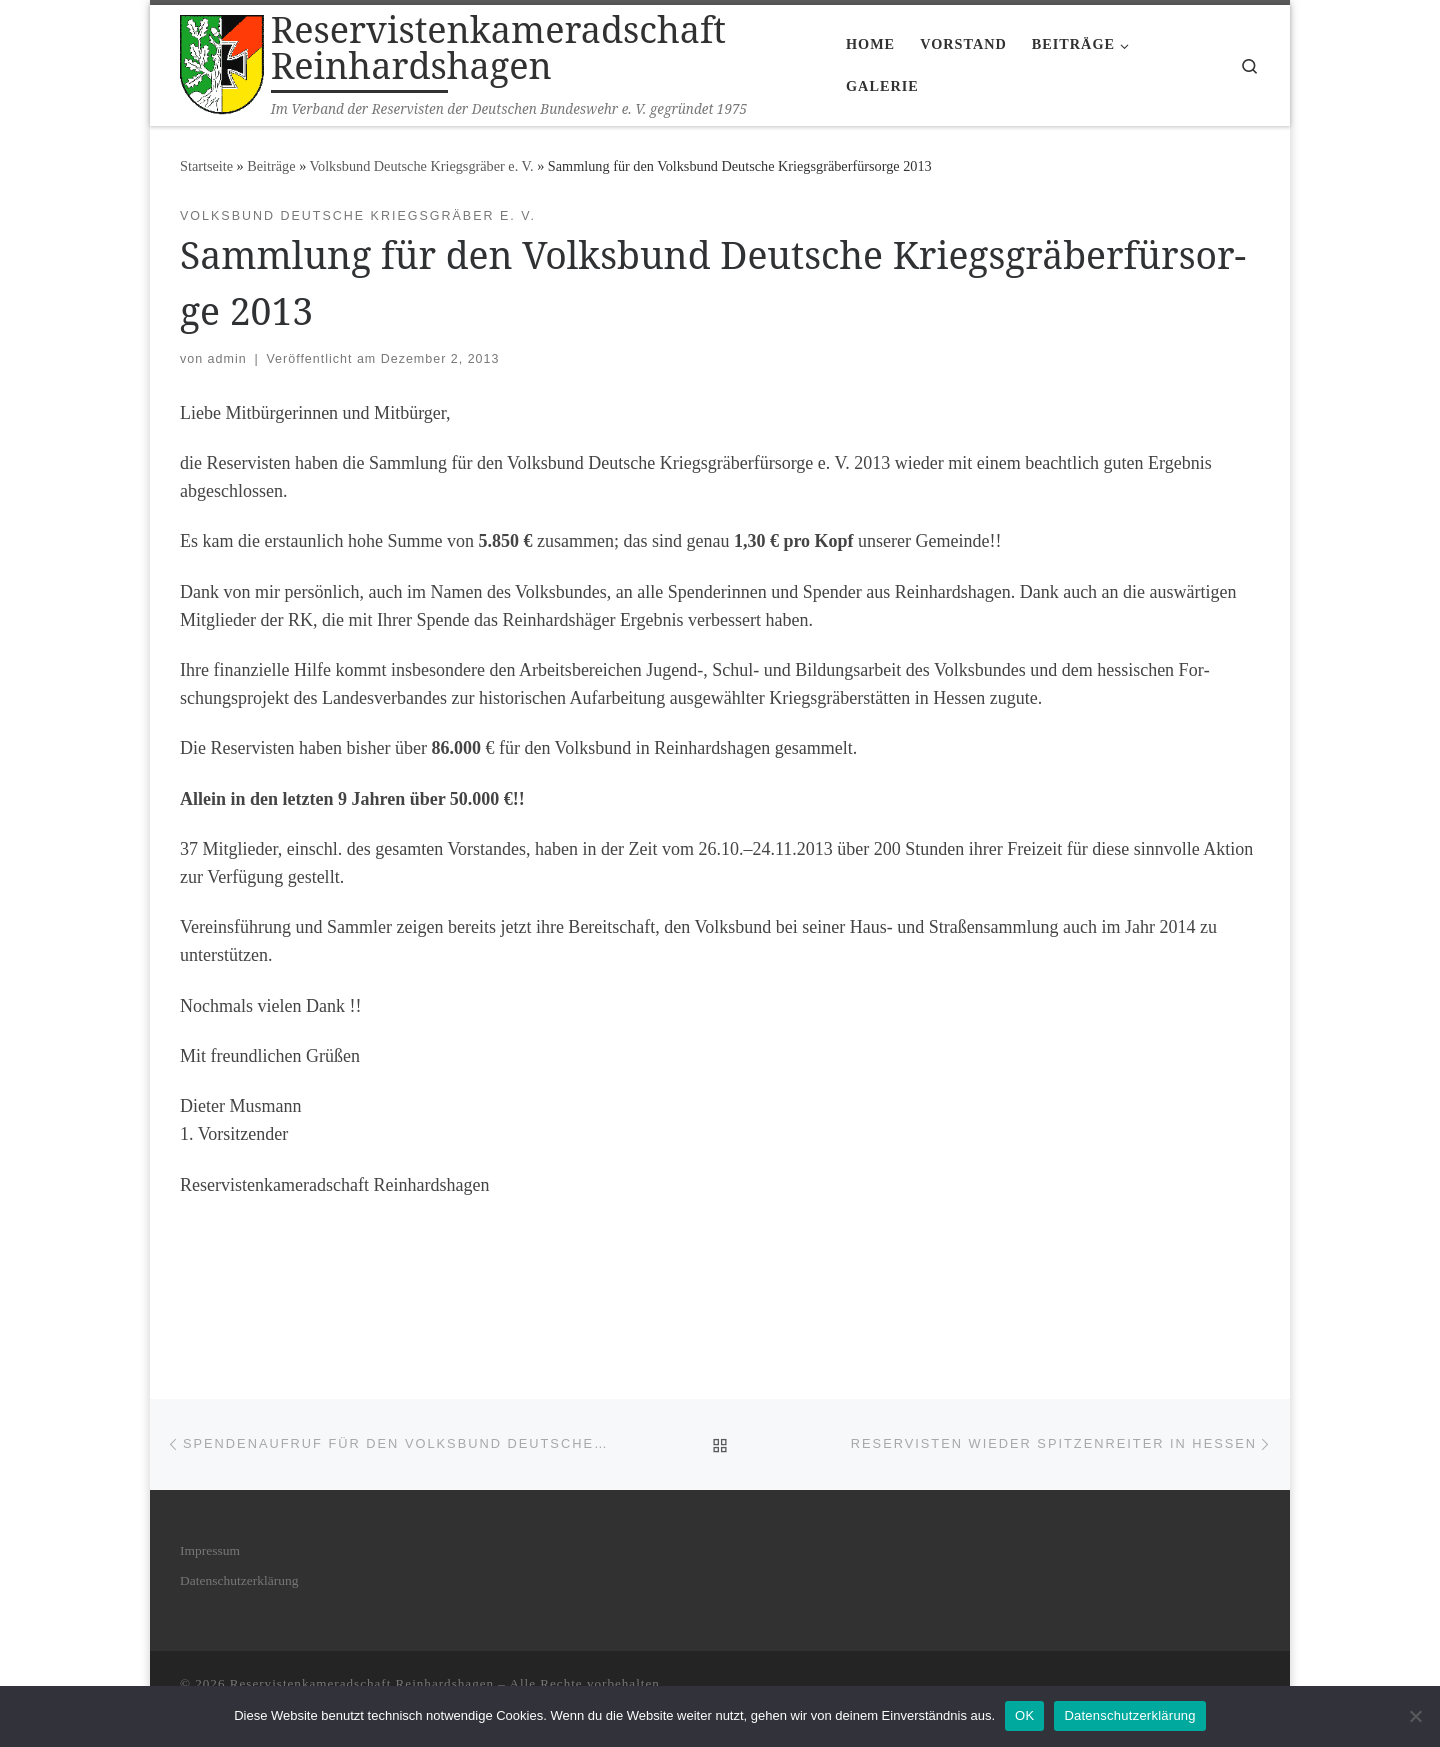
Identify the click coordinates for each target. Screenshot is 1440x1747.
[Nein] (1415, 1716)
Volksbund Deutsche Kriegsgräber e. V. (422, 166)
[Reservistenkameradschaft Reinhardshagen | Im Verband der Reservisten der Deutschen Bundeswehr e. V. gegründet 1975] (222, 61)
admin (227, 359)
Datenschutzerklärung (1129, 1715)
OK (1024, 1715)
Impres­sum (210, 1550)
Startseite (206, 166)
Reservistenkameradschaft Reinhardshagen (362, 1683)
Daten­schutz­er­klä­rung (239, 1580)
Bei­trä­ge (271, 166)
